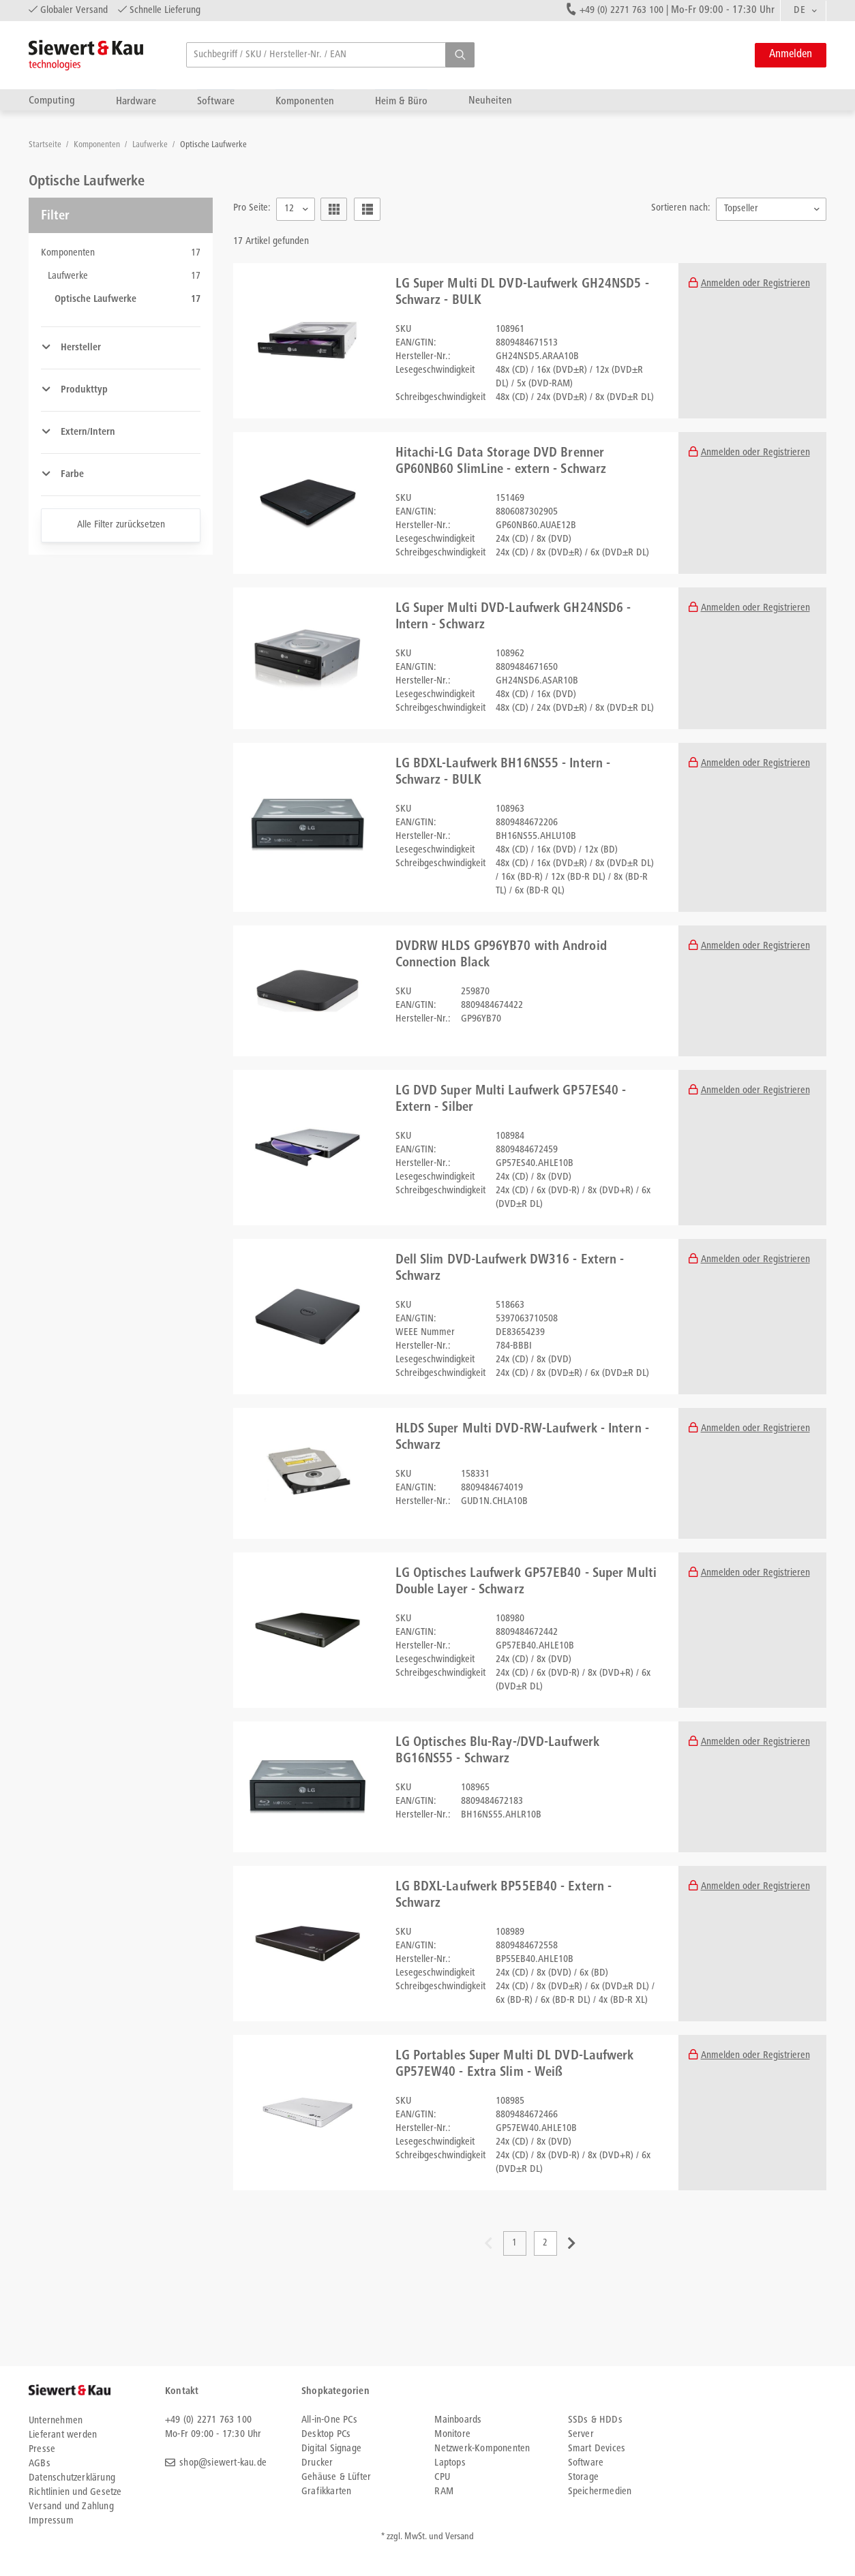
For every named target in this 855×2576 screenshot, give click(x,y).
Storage (583, 2477)
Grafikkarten (326, 2492)
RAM (443, 2492)
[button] (460, 54)
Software (216, 101)
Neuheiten (490, 100)
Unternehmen (55, 2421)
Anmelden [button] (790, 55)
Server (581, 2434)
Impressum (51, 2521)
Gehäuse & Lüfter (336, 2477)
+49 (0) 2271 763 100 (621, 10)
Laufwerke (151, 145)
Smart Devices (597, 2449)
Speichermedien (600, 2492)
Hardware (136, 101)
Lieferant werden (63, 2435)
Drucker (317, 2463)
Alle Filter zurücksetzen (121, 525)
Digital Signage (331, 2449)
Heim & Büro (401, 101)
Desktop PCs (325, 2434)
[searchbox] (330, 54)
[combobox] (803, 11)
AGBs (39, 2464)
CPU (442, 2477)
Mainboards (457, 2420)
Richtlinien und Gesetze (75, 2492)
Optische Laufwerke (213, 145)
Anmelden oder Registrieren (755, 284)
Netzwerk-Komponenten (482, 2449)
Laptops (449, 2463)
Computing (52, 100)
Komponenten (304, 101)
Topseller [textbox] (741, 209)
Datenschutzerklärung (72, 2478)
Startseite (46, 145)
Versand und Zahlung (71, 2507)
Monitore (452, 2434)
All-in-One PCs (329, 2420)
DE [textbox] (799, 10)
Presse (42, 2449)
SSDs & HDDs (595, 2420)
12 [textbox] (289, 209)
